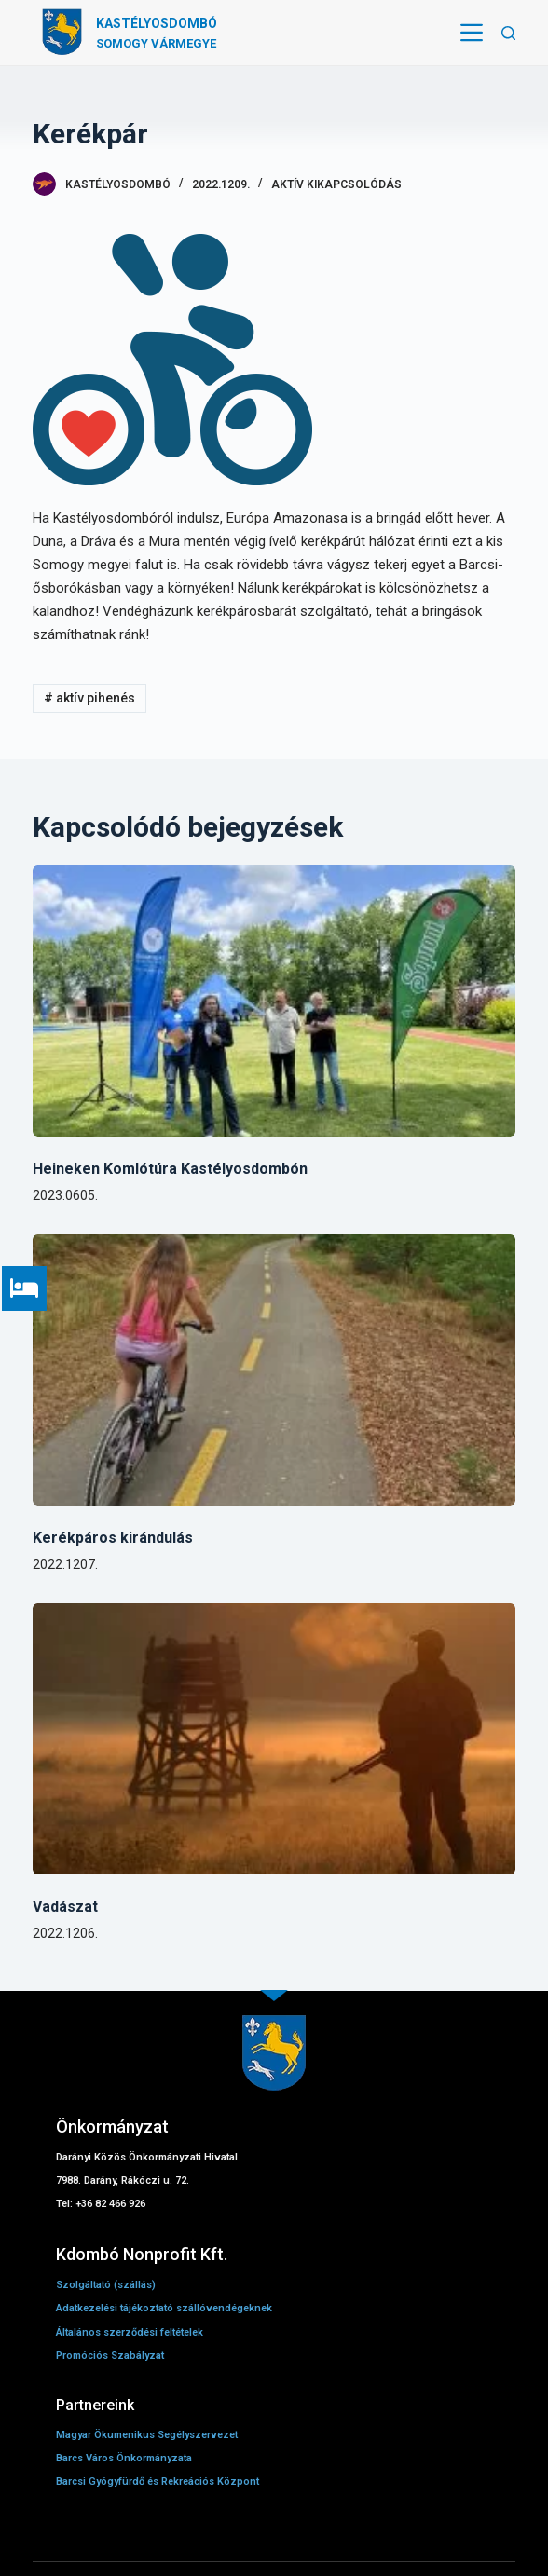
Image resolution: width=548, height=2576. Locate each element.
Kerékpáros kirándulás (113, 1538)
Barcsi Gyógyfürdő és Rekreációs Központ (157, 2481)
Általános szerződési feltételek (129, 2332)
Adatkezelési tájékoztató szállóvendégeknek (164, 2308)
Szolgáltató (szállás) (107, 2285)
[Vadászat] (273, 1738)
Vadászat (65, 1906)
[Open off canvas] (471, 32)
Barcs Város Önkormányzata (124, 2458)
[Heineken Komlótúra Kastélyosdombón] (273, 1001)
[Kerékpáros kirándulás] (273, 1370)
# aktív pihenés (89, 697)
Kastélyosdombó (156, 23)
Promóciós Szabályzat (110, 2356)
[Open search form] (508, 33)
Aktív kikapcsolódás (336, 184)
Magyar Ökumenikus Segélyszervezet (147, 2435)
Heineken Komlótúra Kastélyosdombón (170, 1169)
